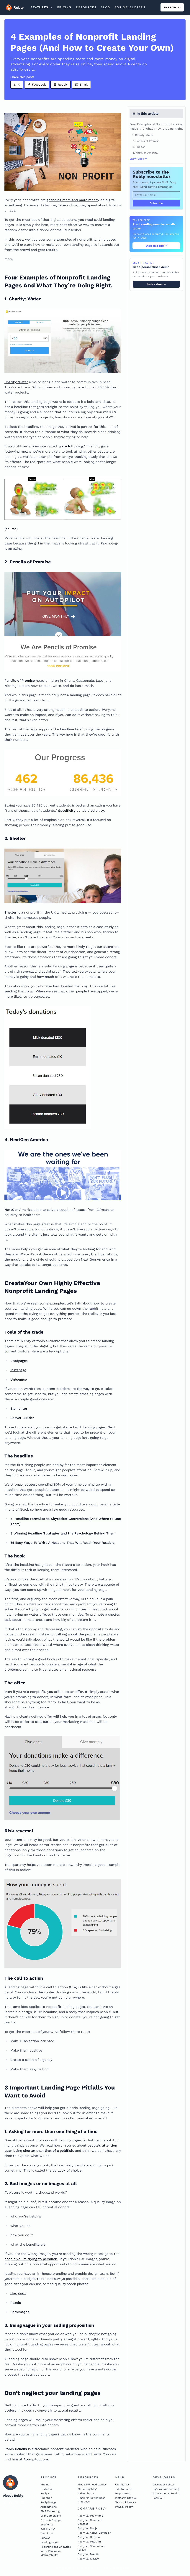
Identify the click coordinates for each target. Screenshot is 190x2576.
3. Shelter (138, 146)
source (11, 529)
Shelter (10, 912)
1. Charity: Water (142, 135)
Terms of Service (125, 2502)
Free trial (172, 7)
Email (81, 84)
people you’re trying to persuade (31, 2259)
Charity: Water (16, 382)
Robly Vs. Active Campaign (94, 2532)
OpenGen (46, 2497)
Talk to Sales (123, 2488)
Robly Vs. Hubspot (89, 2537)
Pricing (44, 2484)
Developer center (163, 2484)
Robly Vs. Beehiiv (88, 2554)
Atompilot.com (36, 2459)
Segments (46, 2524)
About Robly (13, 2495)
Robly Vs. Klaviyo (88, 2558)
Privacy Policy (124, 2506)
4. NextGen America (145, 152)
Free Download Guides (92, 2484)
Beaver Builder (22, 1418)
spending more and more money (73, 200)
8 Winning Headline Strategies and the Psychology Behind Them (62, 1533)
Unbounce (18, 1379)
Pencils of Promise (19, 680)
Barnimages (19, 2312)
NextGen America (18, 1210)
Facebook (36, 84)
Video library (86, 2493)
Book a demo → (156, 284)
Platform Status (125, 2497)
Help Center (123, 2493)
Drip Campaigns (50, 2515)
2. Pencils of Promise (145, 140)
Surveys (45, 2537)
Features (46, 2488)
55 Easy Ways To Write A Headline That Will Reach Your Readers (62, 1542)
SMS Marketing (50, 2511)
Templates (46, 2533)
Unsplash (18, 2293)
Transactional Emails (166, 2493)
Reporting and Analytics (55, 2546)
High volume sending (166, 2488)
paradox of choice (67, 2170)
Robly (13, 7)
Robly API (158, 2497)
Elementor (18, 1408)
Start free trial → (156, 245)
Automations (48, 2506)
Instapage (18, 1370)
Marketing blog (87, 2488)
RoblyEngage (48, 2502)
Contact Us (122, 2484)
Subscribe (156, 203)
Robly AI (45, 2493)
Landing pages (49, 2542)
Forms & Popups (50, 2520)
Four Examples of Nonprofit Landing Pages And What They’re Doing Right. (156, 126)
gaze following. (71, 446)
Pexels (15, 2303)
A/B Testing (47, 2528)
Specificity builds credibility (81, 810)
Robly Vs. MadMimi (89, 2541)
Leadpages (19, 1361)
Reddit (60, 84)
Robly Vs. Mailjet (88, 2528)
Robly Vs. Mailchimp (90, 2515)
